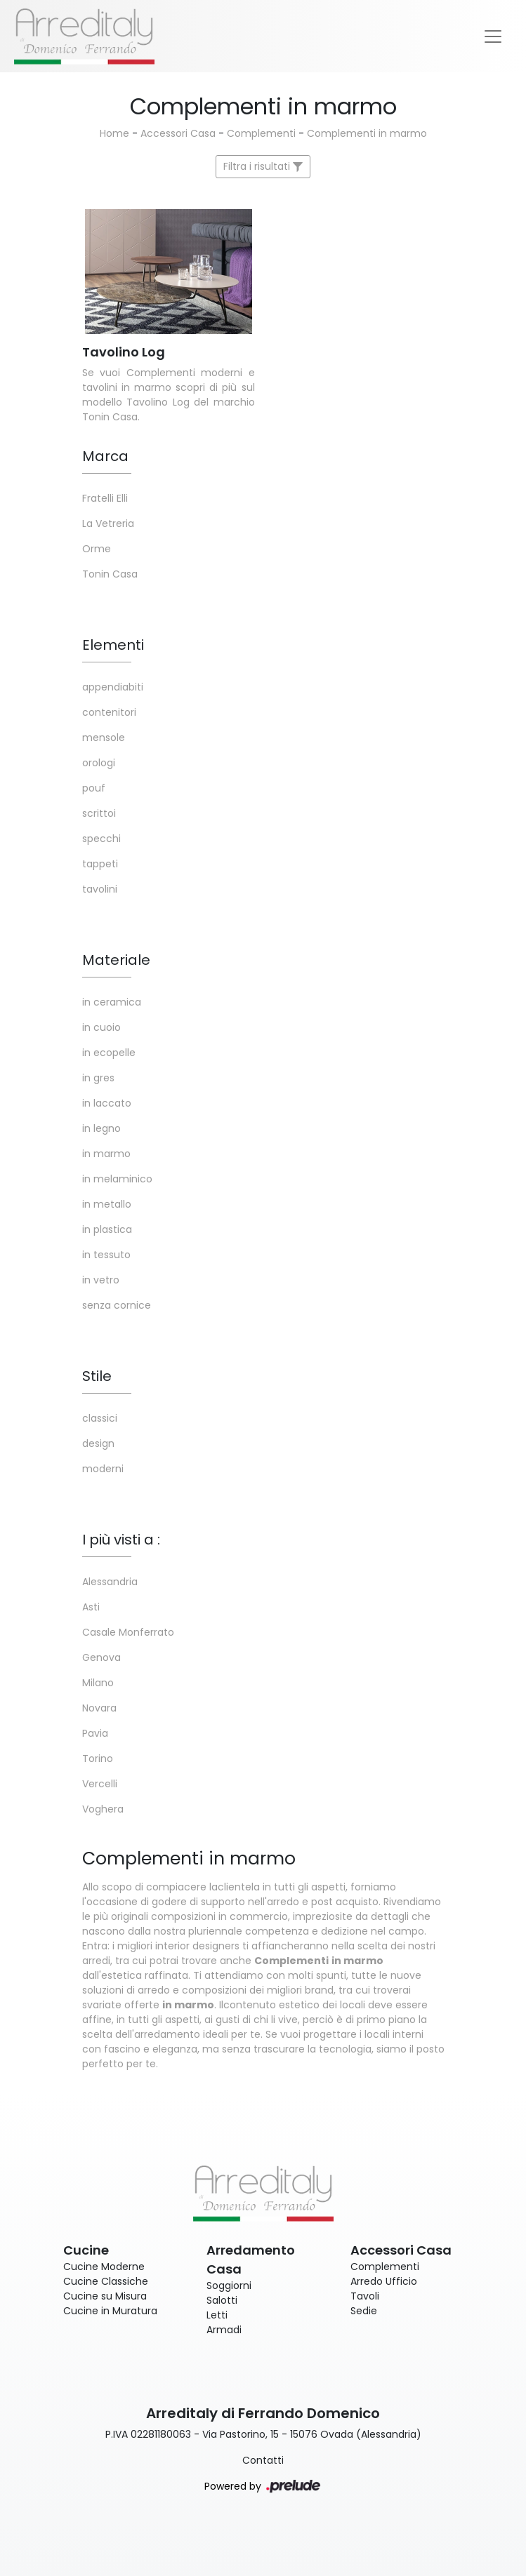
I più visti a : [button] (121, 1539)
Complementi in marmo (367, 133)
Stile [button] (97, 1376)
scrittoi (99, 813)
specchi (101, 839)
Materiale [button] (116, 960)
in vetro (100, 1280)
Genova (101, 1657)
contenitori (109, 712)
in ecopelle (109, 1053)
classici (99, 1418)
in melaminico (117, 1179)
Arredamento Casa (250, 2259)
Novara (99, 1708)
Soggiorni (228, 2285)
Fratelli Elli (105, 498)
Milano (98, 1683)
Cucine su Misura (105, 2296)
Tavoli (364, 2296)
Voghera (103, 1809)
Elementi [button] (113, 645)
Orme (96, 549)
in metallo (106, 1204)
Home (114, 133)
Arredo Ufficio (383, 2281)
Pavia (95, 1733)
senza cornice (116, 1305)
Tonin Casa (110, 574)
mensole (103, 737)
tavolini (99, 889)
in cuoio (101, 1027)
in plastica (107, 1229)
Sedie (363, 2311)
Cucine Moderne (104, 2267)
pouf (93, 788)
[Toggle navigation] (493, 36)
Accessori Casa (178, 133)
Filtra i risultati (263, 166)
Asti (91, 1607)
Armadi (224, 2330)
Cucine (86, 2250)
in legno (101, 1128)
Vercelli (99, 1784)
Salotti (221, 2300)
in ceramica (111, 1002)
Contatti (263, 2460)
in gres (98, 1078)
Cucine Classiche (105, 2281)
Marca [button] (105, 456)
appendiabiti (112, 687)
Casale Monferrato (128, 1632)
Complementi (261, 133)
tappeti (100, 864)
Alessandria (110, 1582)
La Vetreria (108, 523)
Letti (217, 2315)
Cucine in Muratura (110, 2311)
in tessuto (106, 1255)
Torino (97, 1758)
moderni (103, 1469)
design (98, 1443)
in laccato (106, 1103)
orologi (98, 763)
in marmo (106, 1154)
